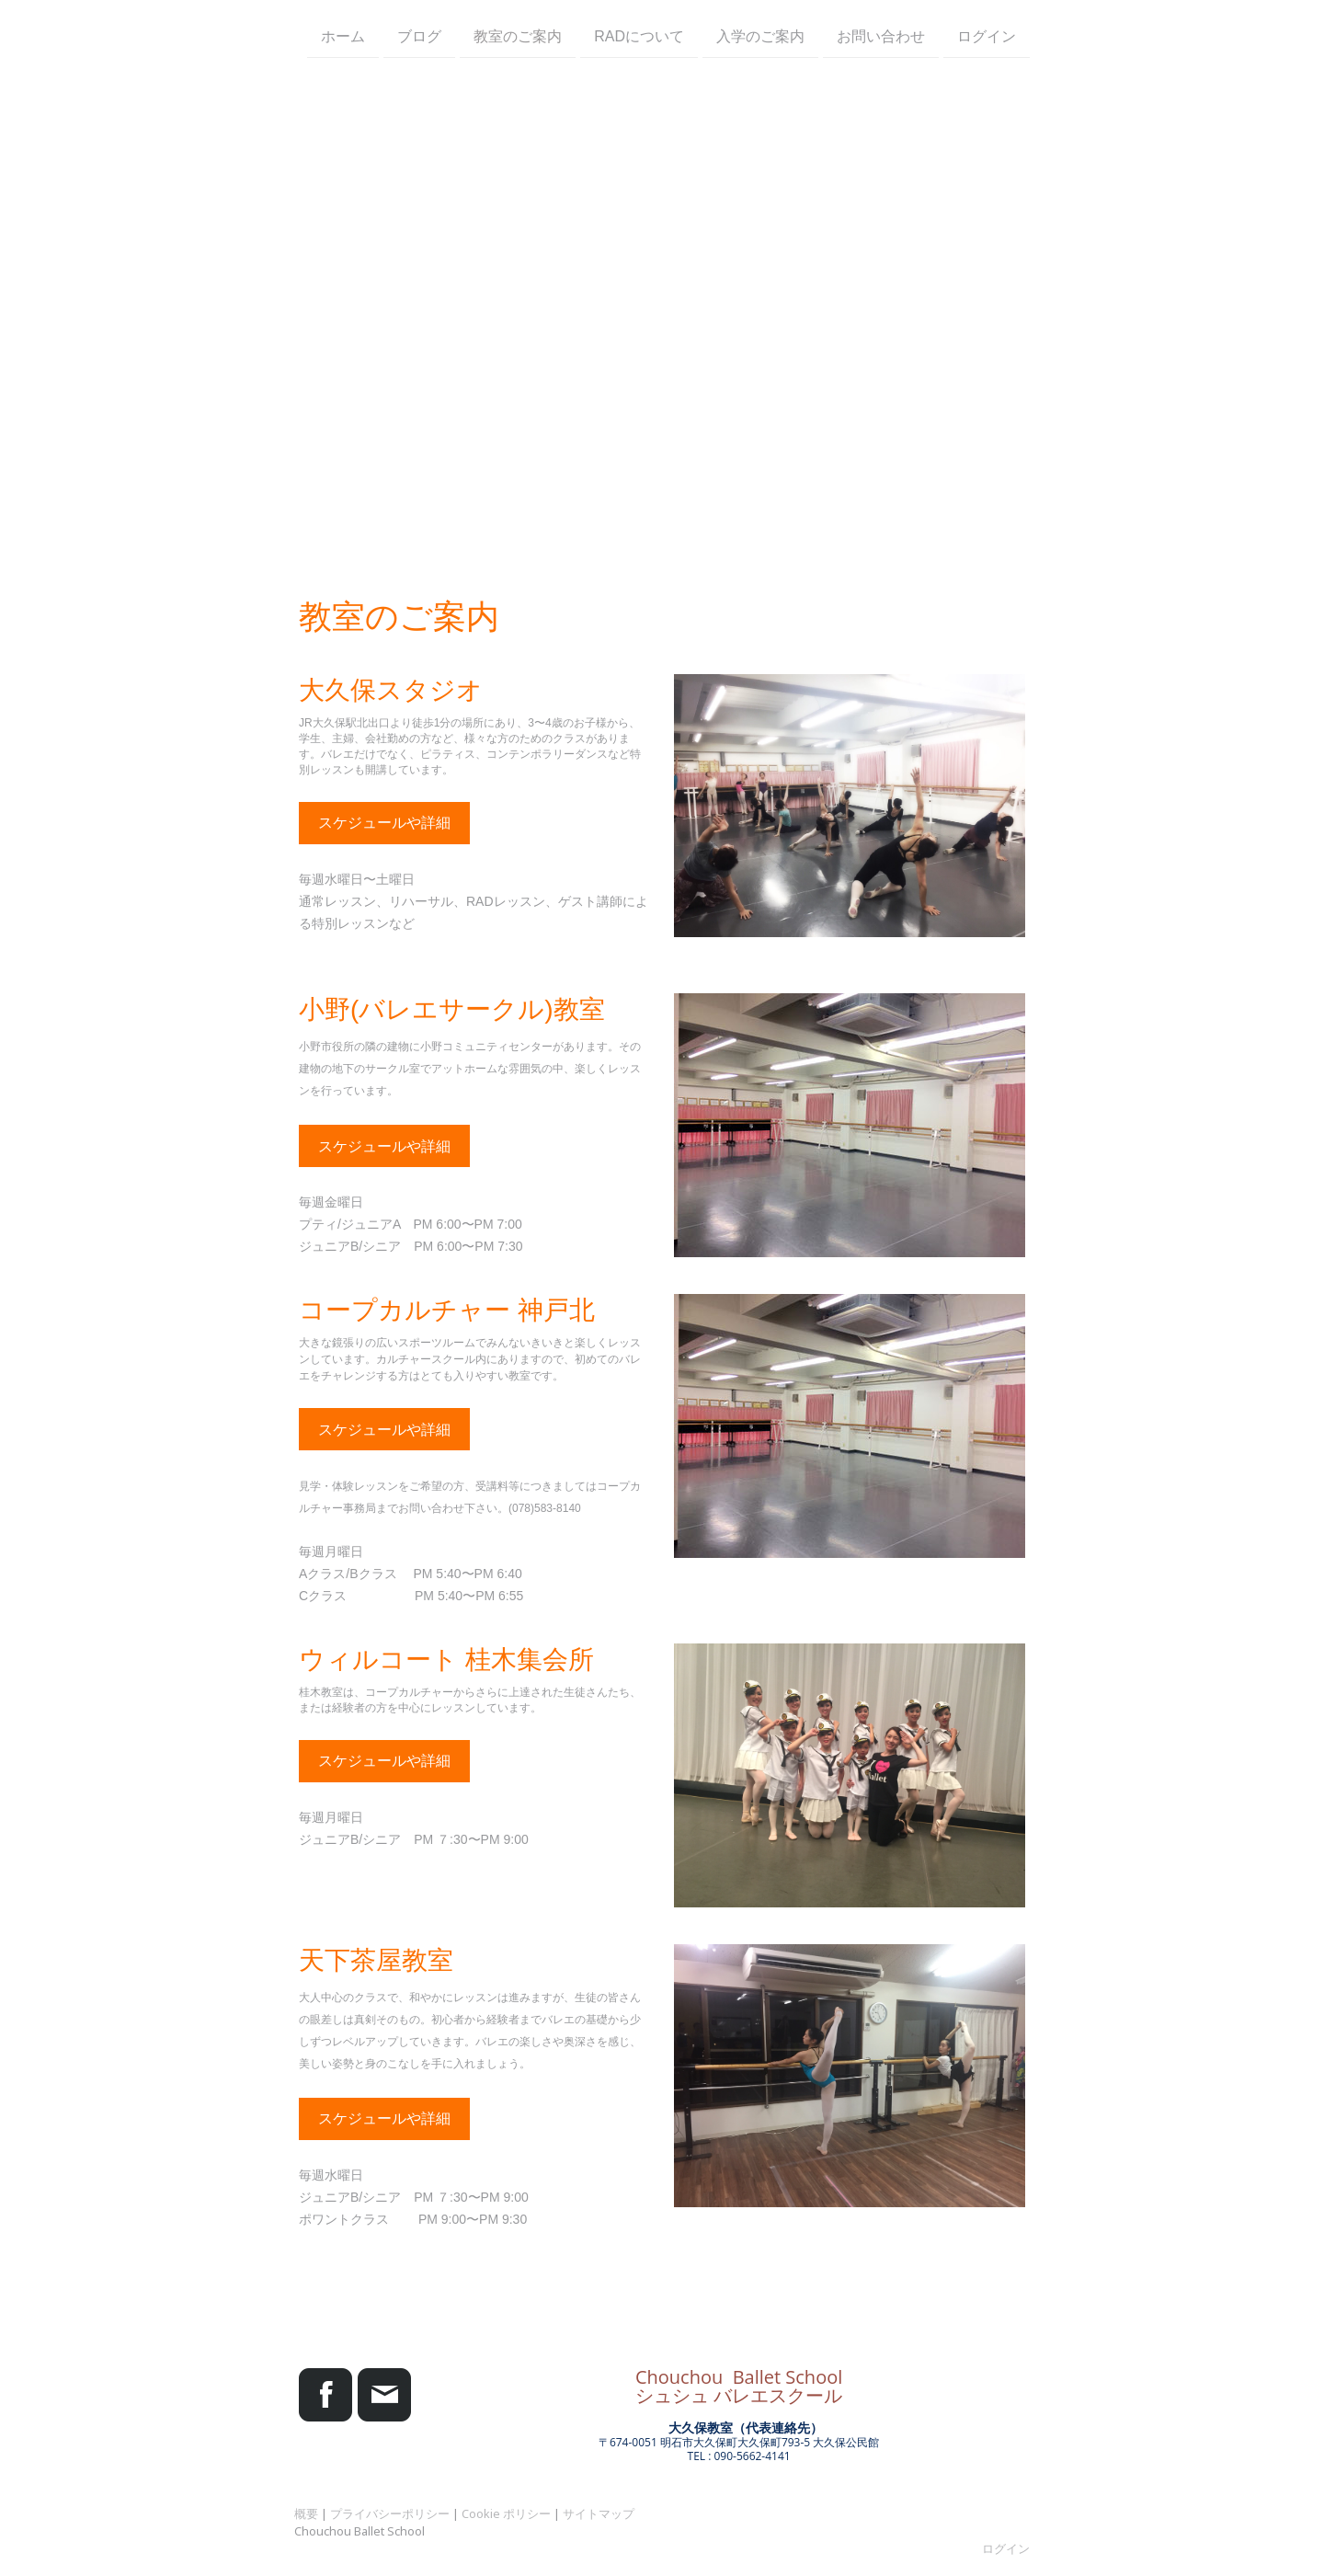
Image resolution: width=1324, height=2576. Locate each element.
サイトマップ (598, 2513)
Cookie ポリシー (506, 2513)
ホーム (343, 35)
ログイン (986, 35)
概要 (306, 2513)
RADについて (639, 35)
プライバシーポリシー (390, 2513)
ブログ (419, 35)
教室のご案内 (518, 35)
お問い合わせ (881, 35)
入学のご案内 (760, 35)
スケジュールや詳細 (384, 822)
